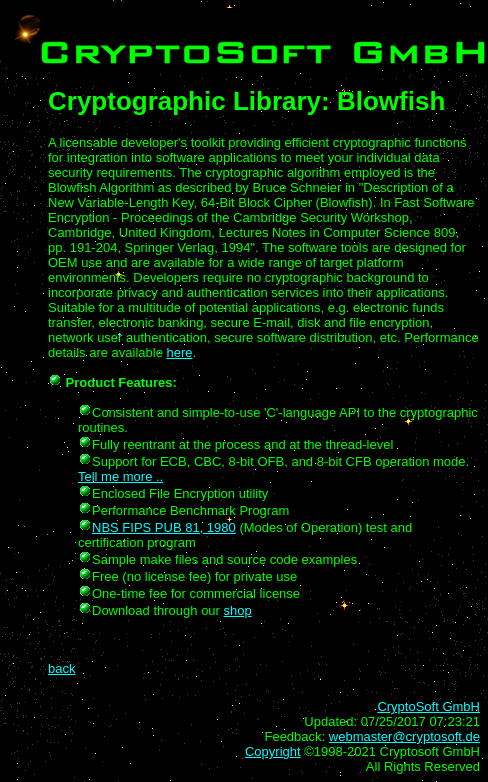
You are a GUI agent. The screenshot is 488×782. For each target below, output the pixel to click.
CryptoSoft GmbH (428, 706)
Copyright (273, 751)
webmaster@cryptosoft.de (404, 736)
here (180, 352)
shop (238, 610)
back (61, 668)
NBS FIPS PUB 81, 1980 (164, 527)
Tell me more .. (120, 476)
